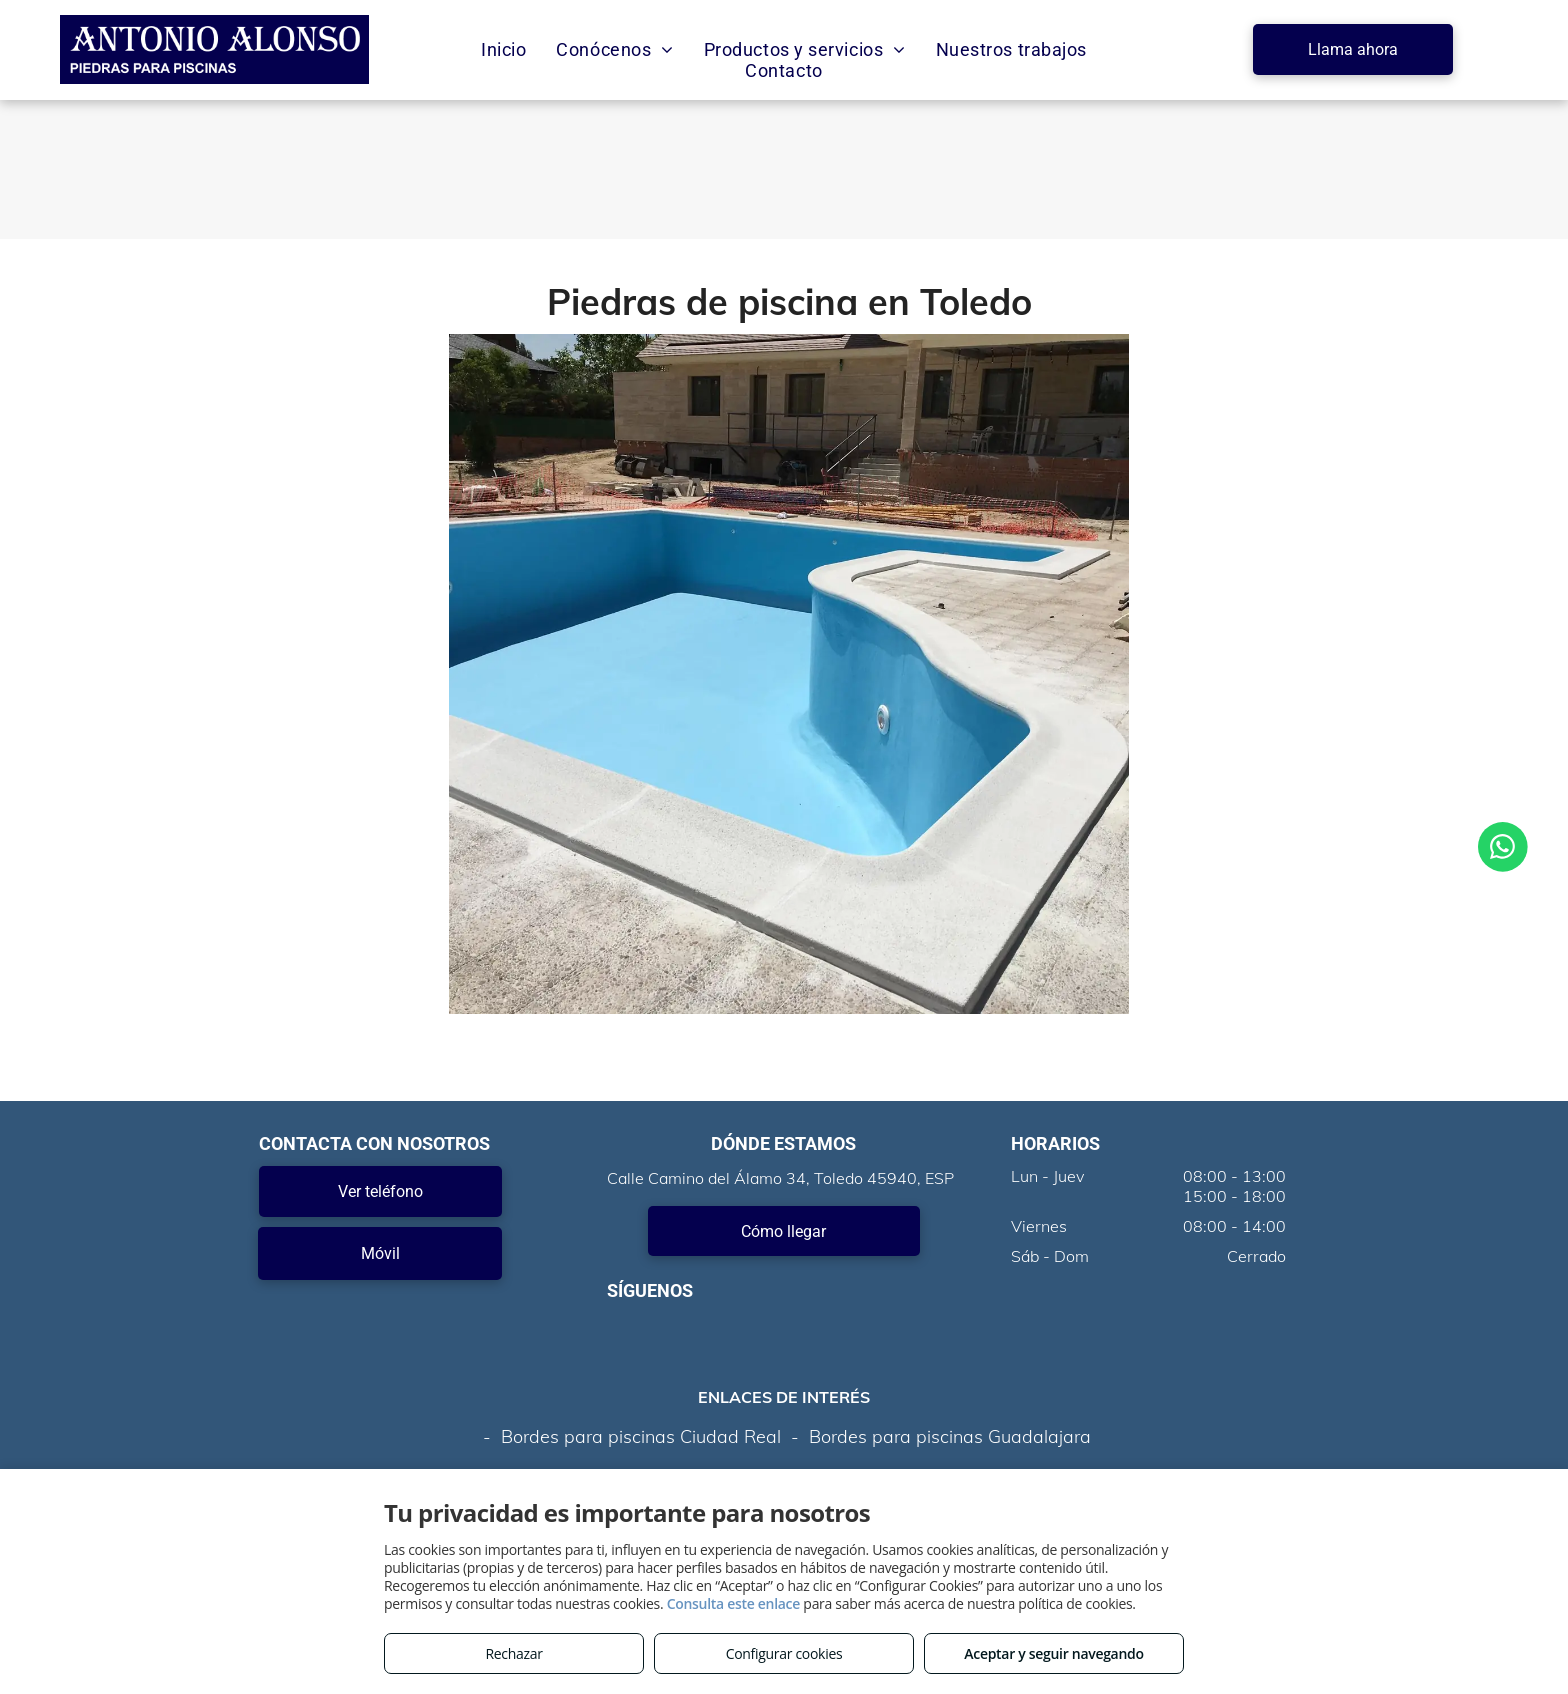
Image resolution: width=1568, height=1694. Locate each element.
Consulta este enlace (733, 1603)
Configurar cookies (784, 1653)
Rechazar (513, 1653)
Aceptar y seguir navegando (1053, 1653)
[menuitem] (503, 49)
